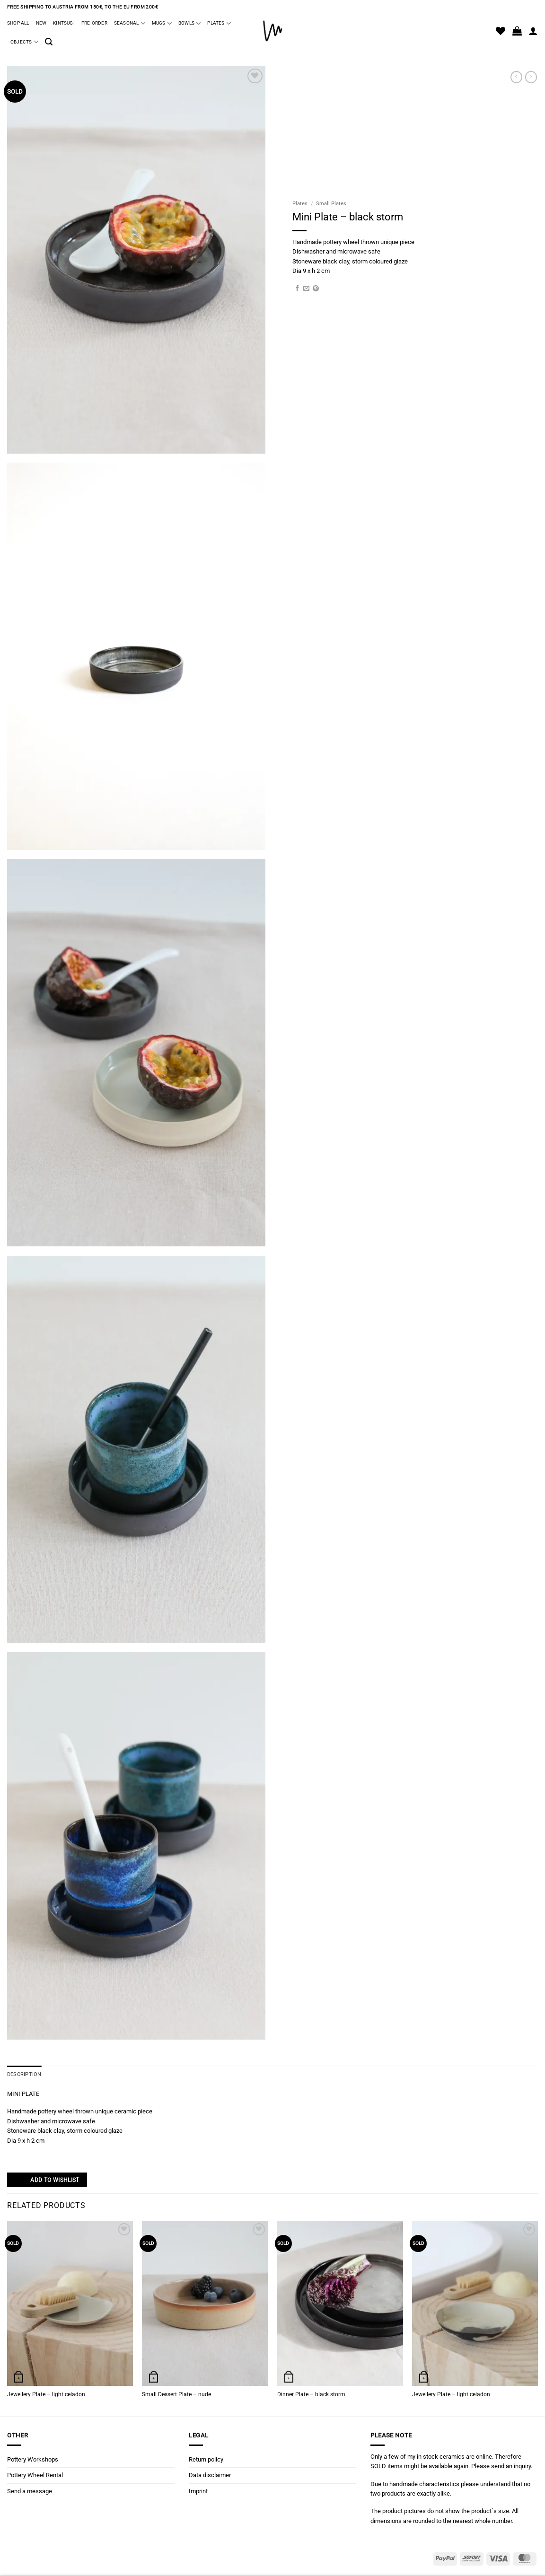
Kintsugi (64, 23)
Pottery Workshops (32, 2458)
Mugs (162, 23)
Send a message (29, 2490)
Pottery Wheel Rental (35, 2474)
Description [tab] (22, 2074)
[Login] (533, 30)
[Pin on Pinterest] (316, 288)
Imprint (198, 2490)
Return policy (206, 2458)
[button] (49, 42)
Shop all (18, 23)
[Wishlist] (500, 30)
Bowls (189, 23)
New (41, 23)
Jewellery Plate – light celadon (46, 2394)
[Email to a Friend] (306, 288)
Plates (219, 23)
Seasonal (129, 23)
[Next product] (516, 77)
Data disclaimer (210, 2474)
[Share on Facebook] (297, 288)
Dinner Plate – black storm (311, 2394)
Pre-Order (94, 23)
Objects (24, 41)
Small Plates (331, 204)
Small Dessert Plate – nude (176, 2394)
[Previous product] (531, 77)
